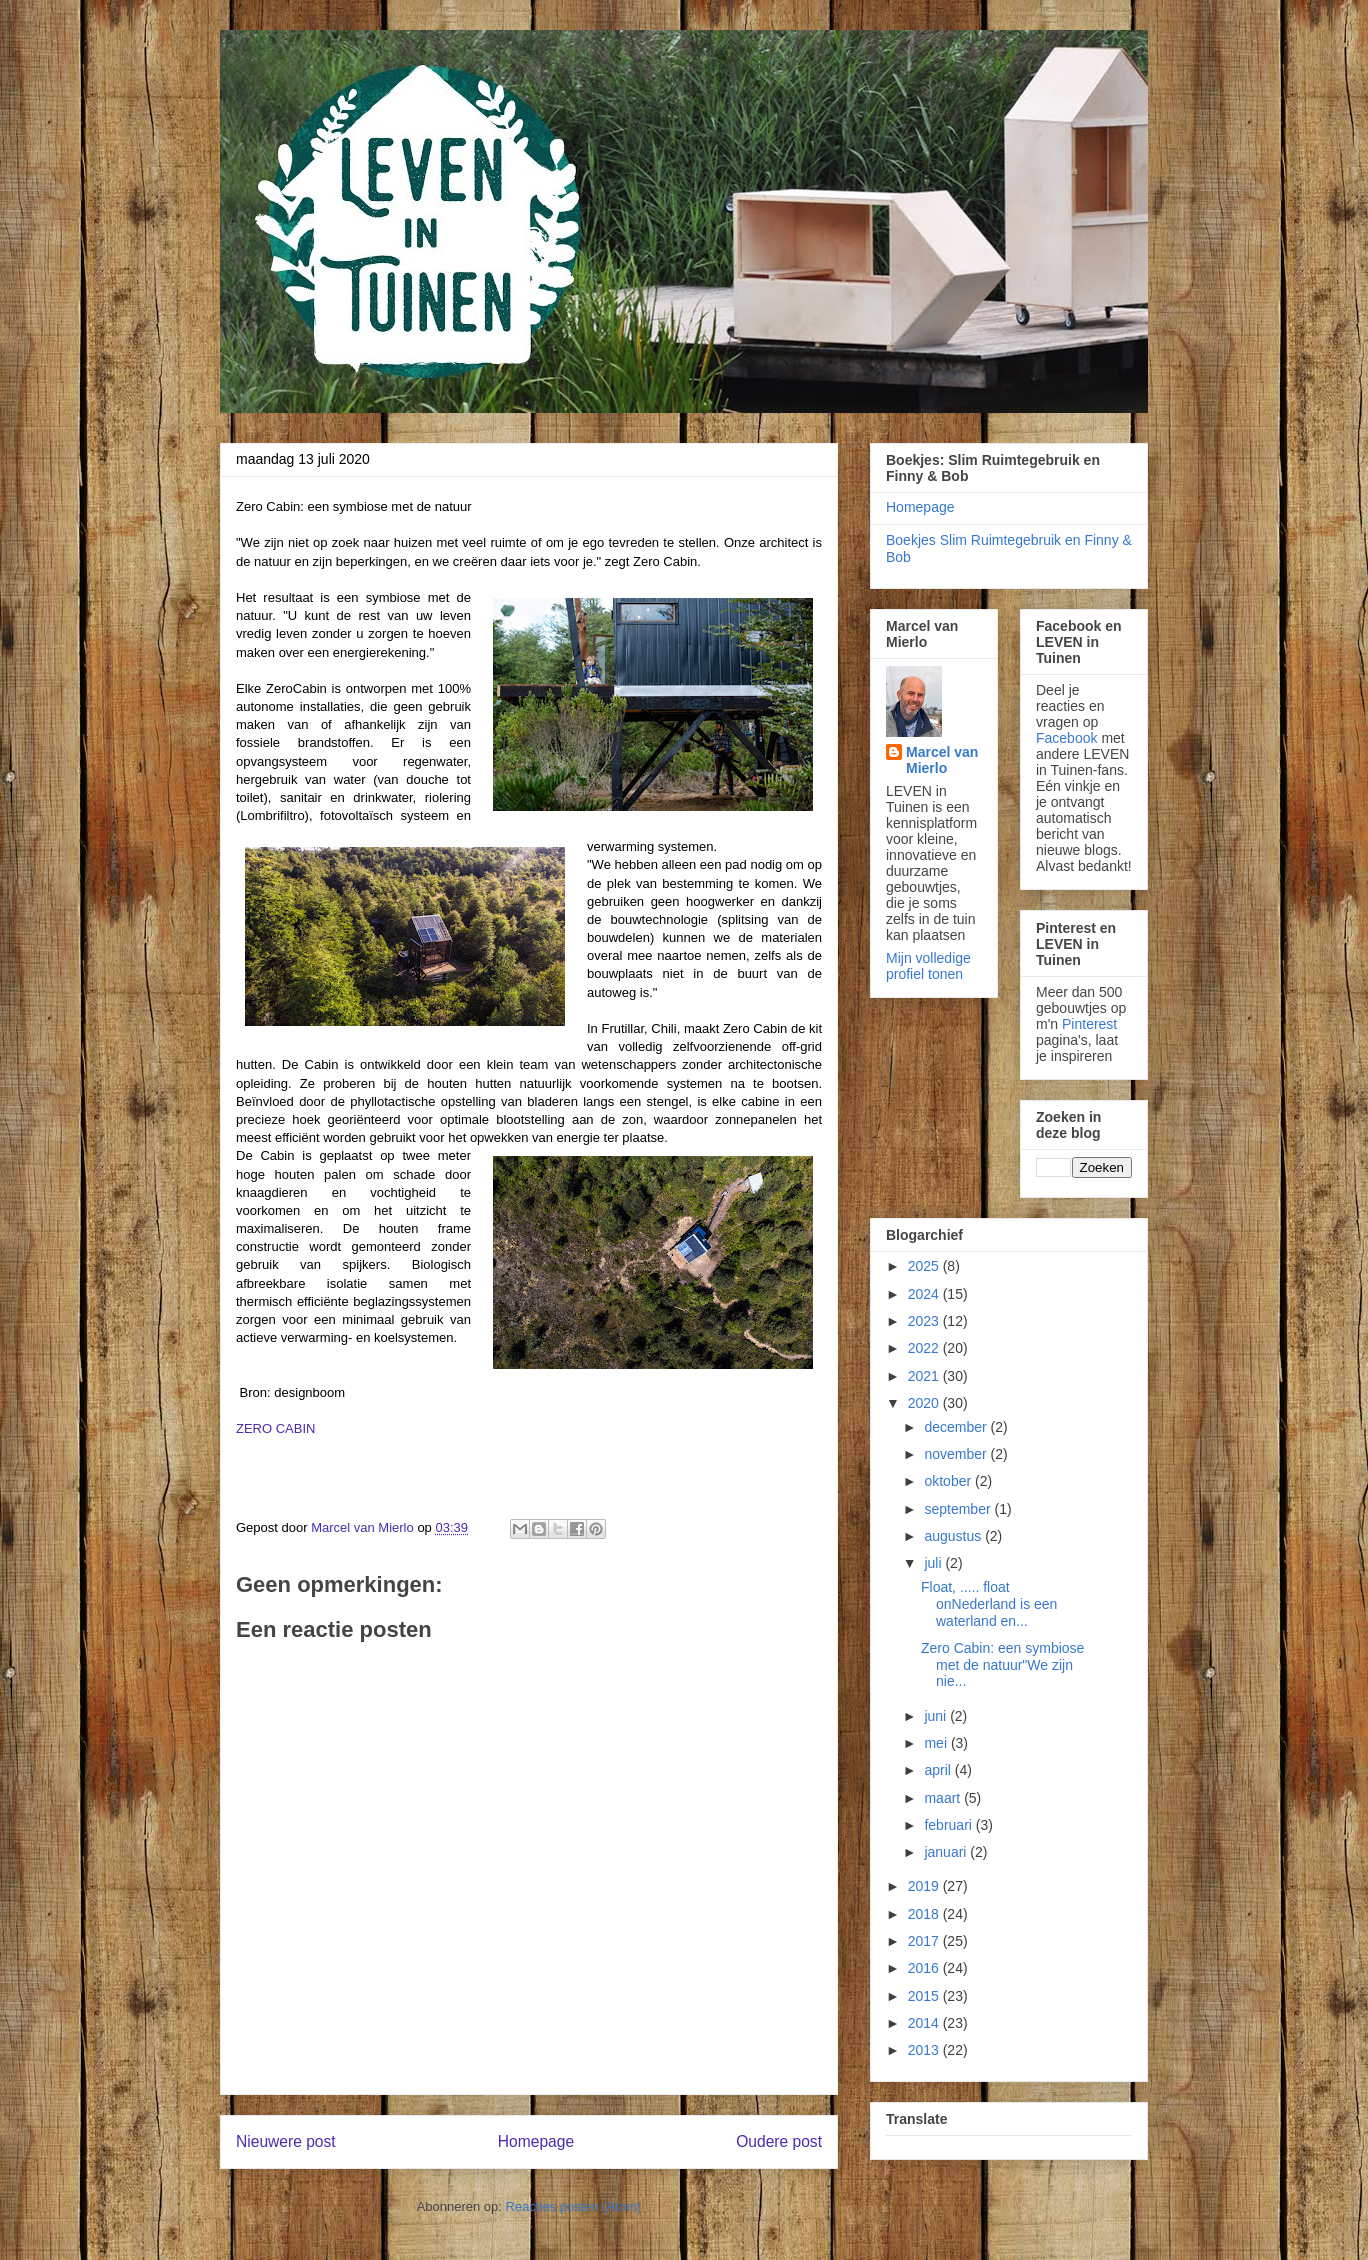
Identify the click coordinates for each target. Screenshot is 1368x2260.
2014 (925, 2023)
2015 (925, 1996)
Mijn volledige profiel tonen (928, 966)
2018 (925, 1914)
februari (949, 1825)
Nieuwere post (286, 2141)
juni (937, 1716)
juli (934, 1563)
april (939, 1770)
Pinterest (1089, 1024)
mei (937, 1743)
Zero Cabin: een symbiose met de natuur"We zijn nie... (1002, 1665)
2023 (925, 1321)
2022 (925, 1348)
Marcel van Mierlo (942, 760)
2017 (925, 1941)
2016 (925, 1968)
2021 (925, 1376)
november (957, 1454)
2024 (925, 1294)
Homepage (536, 2141)
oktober (949, 1481)
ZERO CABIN (275, 1428)
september (959, 1509)
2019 (925, 1886)
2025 (925, 1266)
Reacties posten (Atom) (574, 2206)
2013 (925, 2050)
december (957, 1427)
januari (947, 1852)
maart (944, 1798)
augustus (954, 1536)
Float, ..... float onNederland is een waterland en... (989, 1604)
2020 (925, 1403)
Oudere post (779, 2141)
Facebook (1066, 738)
